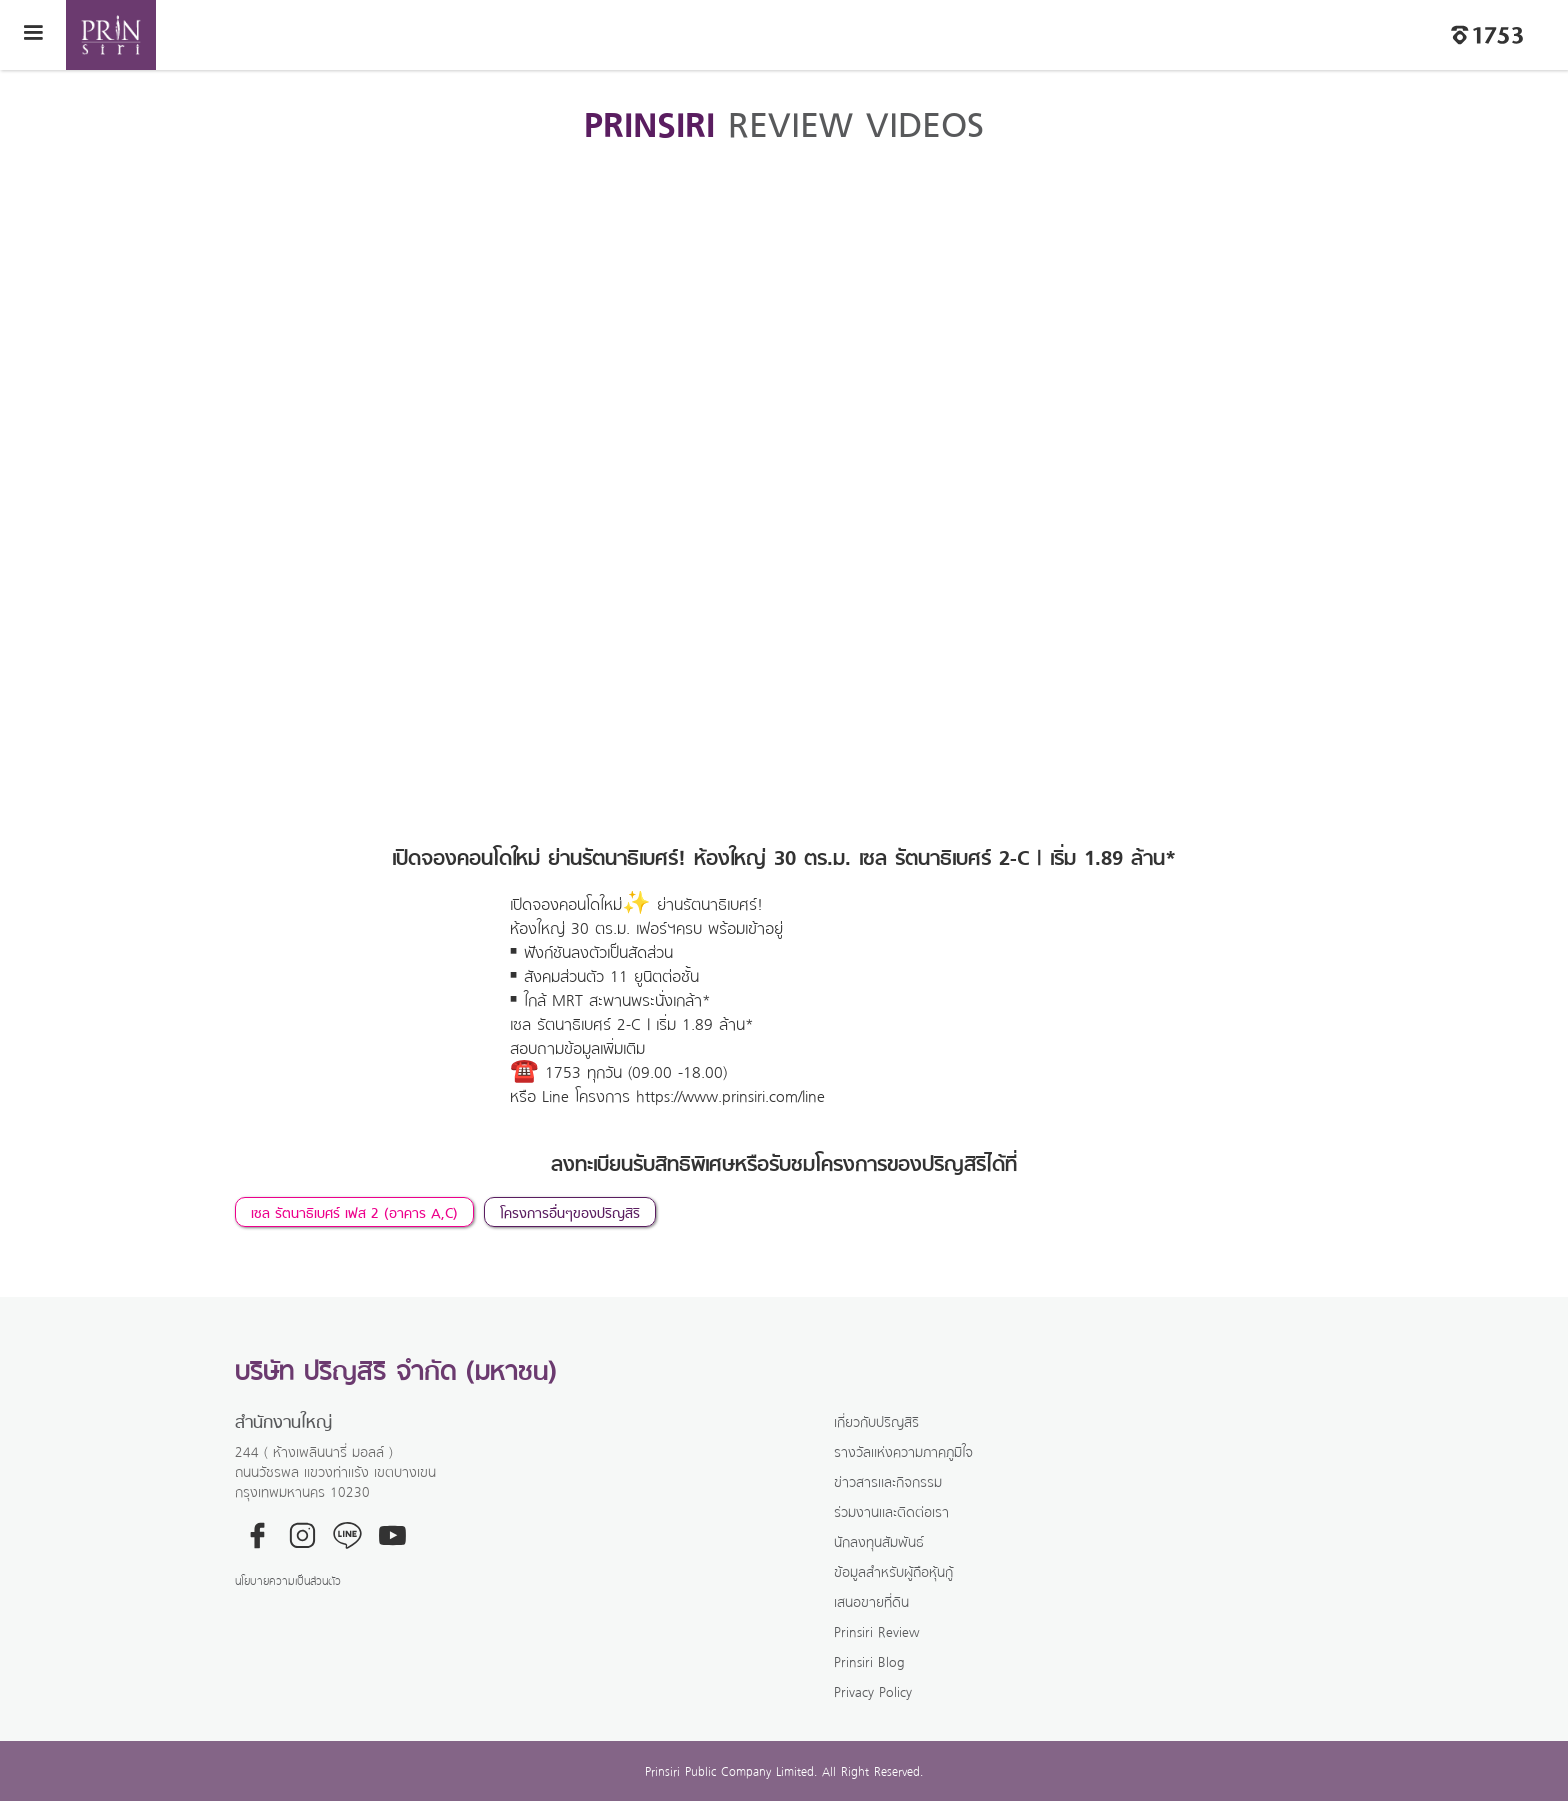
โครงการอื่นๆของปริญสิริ (570, 1212)
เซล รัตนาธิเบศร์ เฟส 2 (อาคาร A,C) (354, 1212)
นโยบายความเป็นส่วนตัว (288, 1580)
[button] (33, 35)
